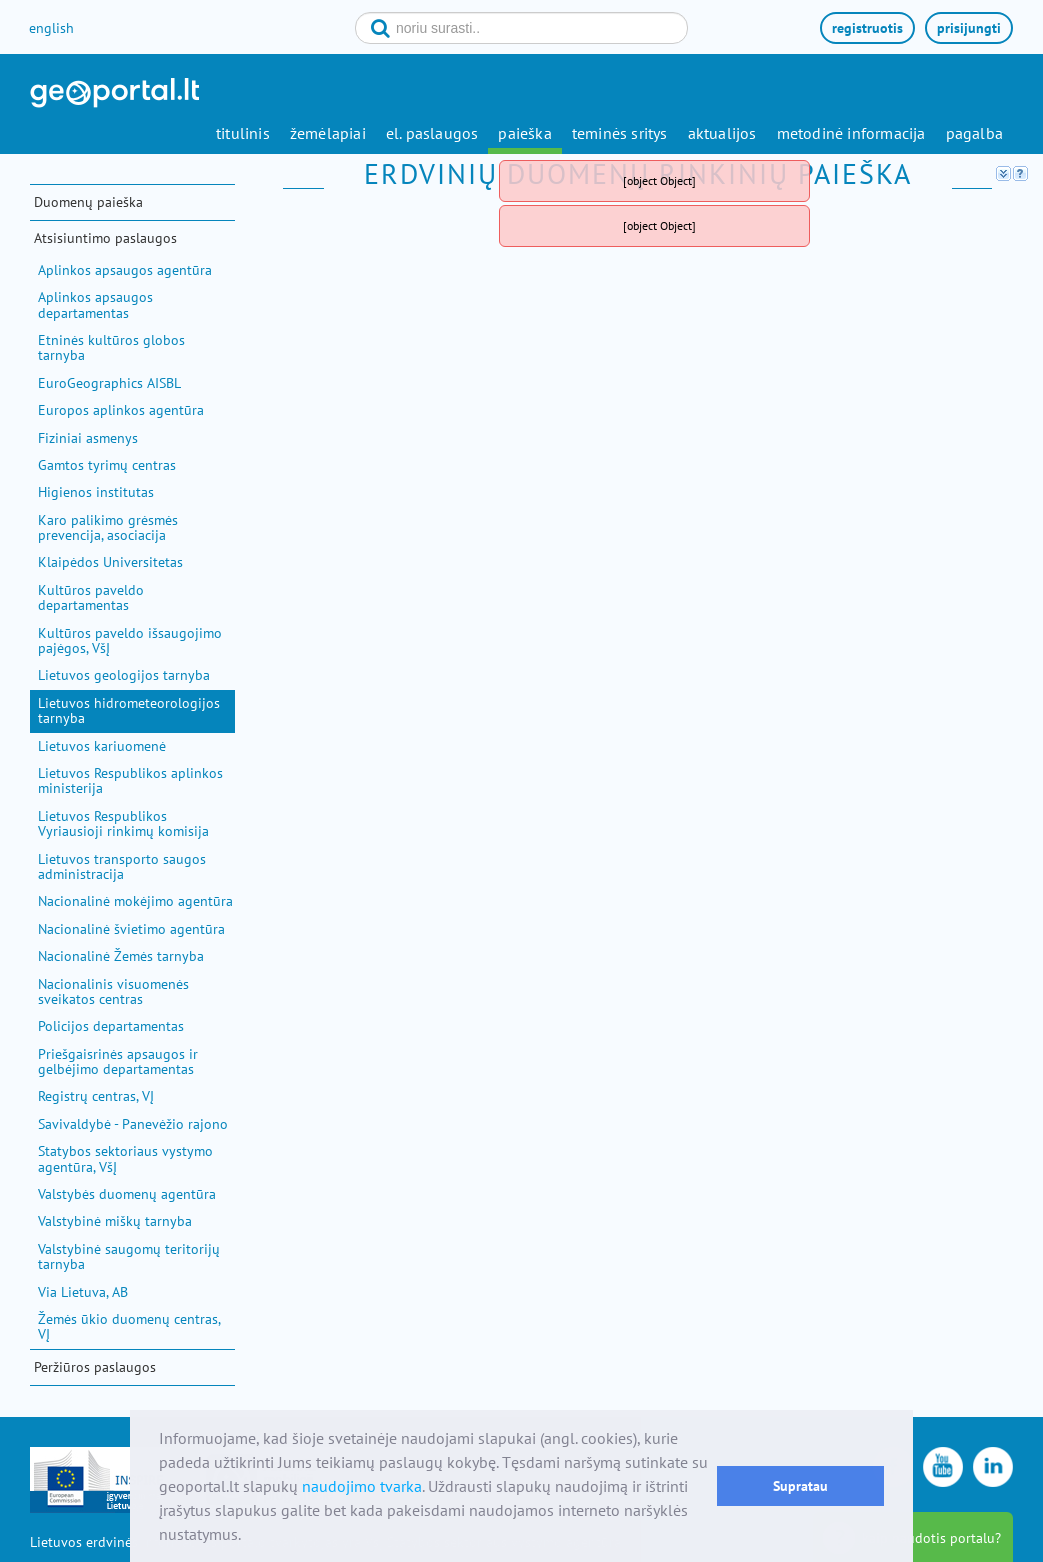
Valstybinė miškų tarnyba (115, 1221)
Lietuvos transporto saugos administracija (122, 866)
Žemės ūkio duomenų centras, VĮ (129, 1326)
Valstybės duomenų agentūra (127, 1194)
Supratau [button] (800, 1485)
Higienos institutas (96, 492)
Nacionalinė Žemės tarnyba (121, 956)
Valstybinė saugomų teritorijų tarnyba (129, 1256)
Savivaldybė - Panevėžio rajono (133, 1124)
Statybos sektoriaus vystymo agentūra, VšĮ (125, 1158)
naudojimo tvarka (362, 1486)
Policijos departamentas (111, 1026)
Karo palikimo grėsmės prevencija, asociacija (108, 527)
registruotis (867, 28)
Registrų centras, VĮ (96, 1096)
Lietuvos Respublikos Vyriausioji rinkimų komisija (123, 823)
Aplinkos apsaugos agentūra (125, 270)
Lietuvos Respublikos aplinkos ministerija (130, 780)
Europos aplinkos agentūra (121, 410)
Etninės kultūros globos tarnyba (111, 347)
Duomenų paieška (88, 202)
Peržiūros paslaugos (95, 1367)
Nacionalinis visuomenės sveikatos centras (113, 991)
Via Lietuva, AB (83, 1292)
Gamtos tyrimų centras (107, 465)
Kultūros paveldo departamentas (91, 597)
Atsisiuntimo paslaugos (105, 238)
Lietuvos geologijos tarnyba (124, 675)
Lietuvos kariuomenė (102, 746)
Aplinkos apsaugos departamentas (95, 304)
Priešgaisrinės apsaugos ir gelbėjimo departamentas (118, 1061)
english (51, 28)
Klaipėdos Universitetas (110, 562)
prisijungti (969, 28)
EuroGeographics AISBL (109, 383)
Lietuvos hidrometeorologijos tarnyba (129, 710)
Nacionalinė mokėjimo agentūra (135, 901)
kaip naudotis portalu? (931, 1538)
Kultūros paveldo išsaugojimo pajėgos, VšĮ (130, 640)
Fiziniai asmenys (88, 438)
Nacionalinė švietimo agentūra (131, 929)
